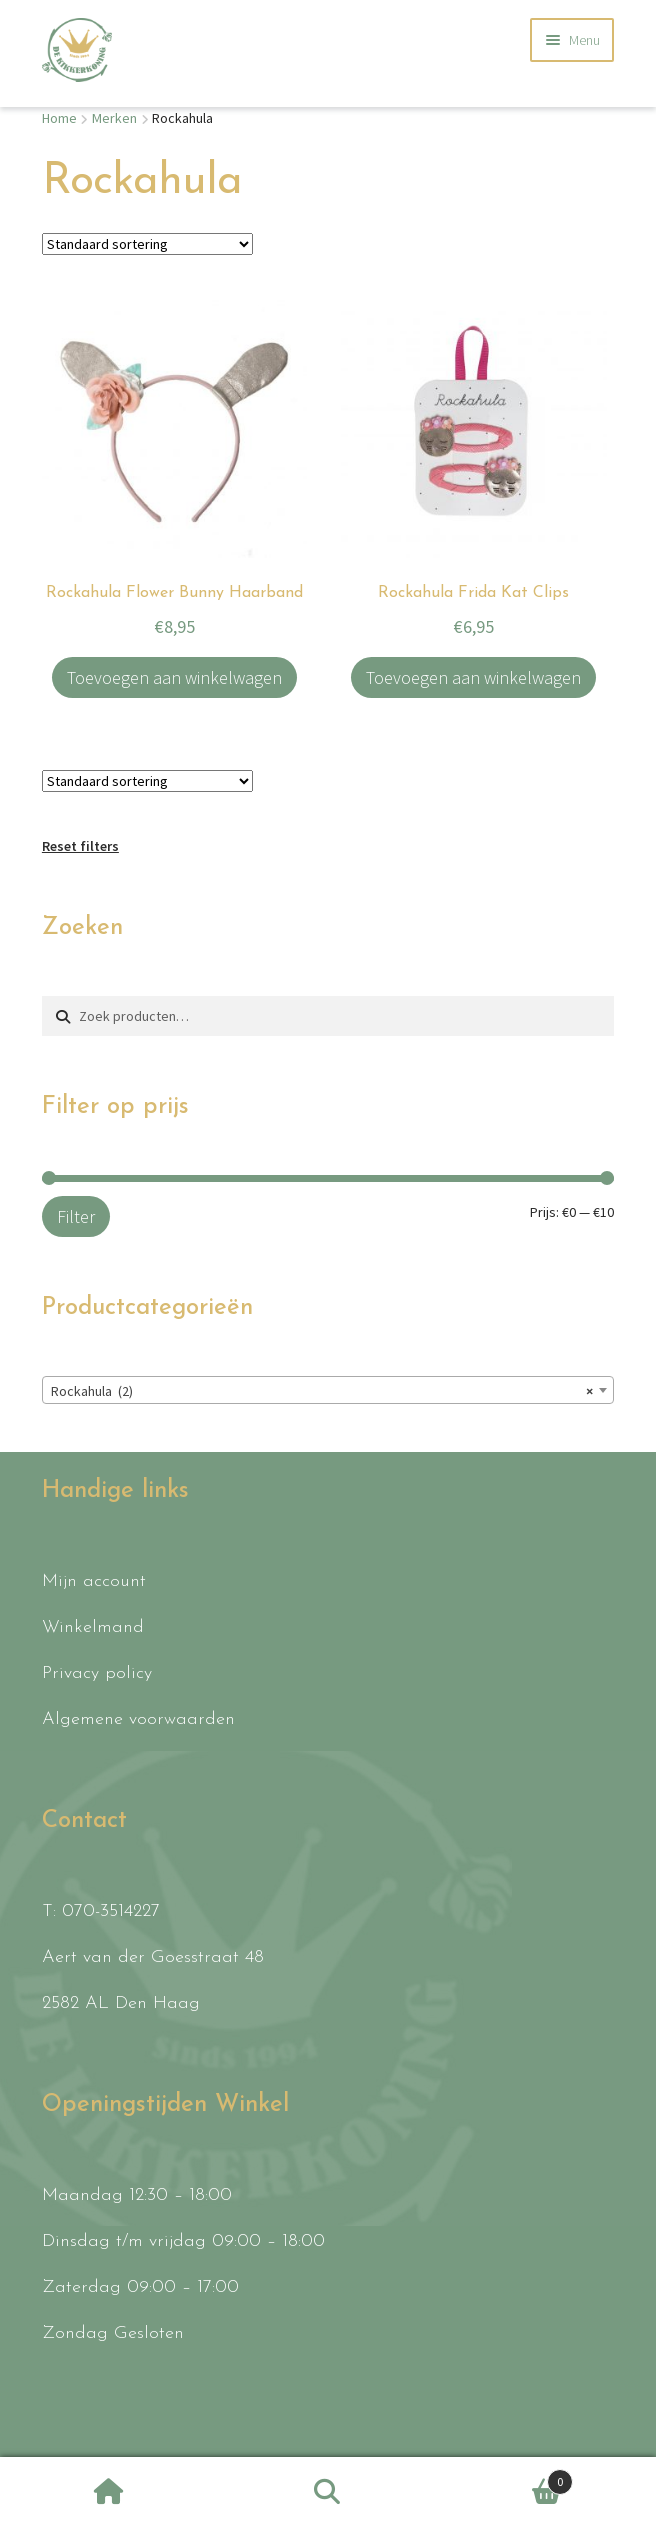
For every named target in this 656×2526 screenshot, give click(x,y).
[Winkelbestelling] (147, 244)
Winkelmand (93, 1627)
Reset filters (80, 846)
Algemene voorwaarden (138, 1719)
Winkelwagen (504, 2477)
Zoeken (328, 2492)
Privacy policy (97, 1673)
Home (59, 118)
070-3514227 (111, 1911)
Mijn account (94, 1581)
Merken (114, 118)
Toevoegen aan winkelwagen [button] (174, 677)
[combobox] (328, 1390)
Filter (76, 1216)
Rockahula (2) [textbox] (322, 1391)
